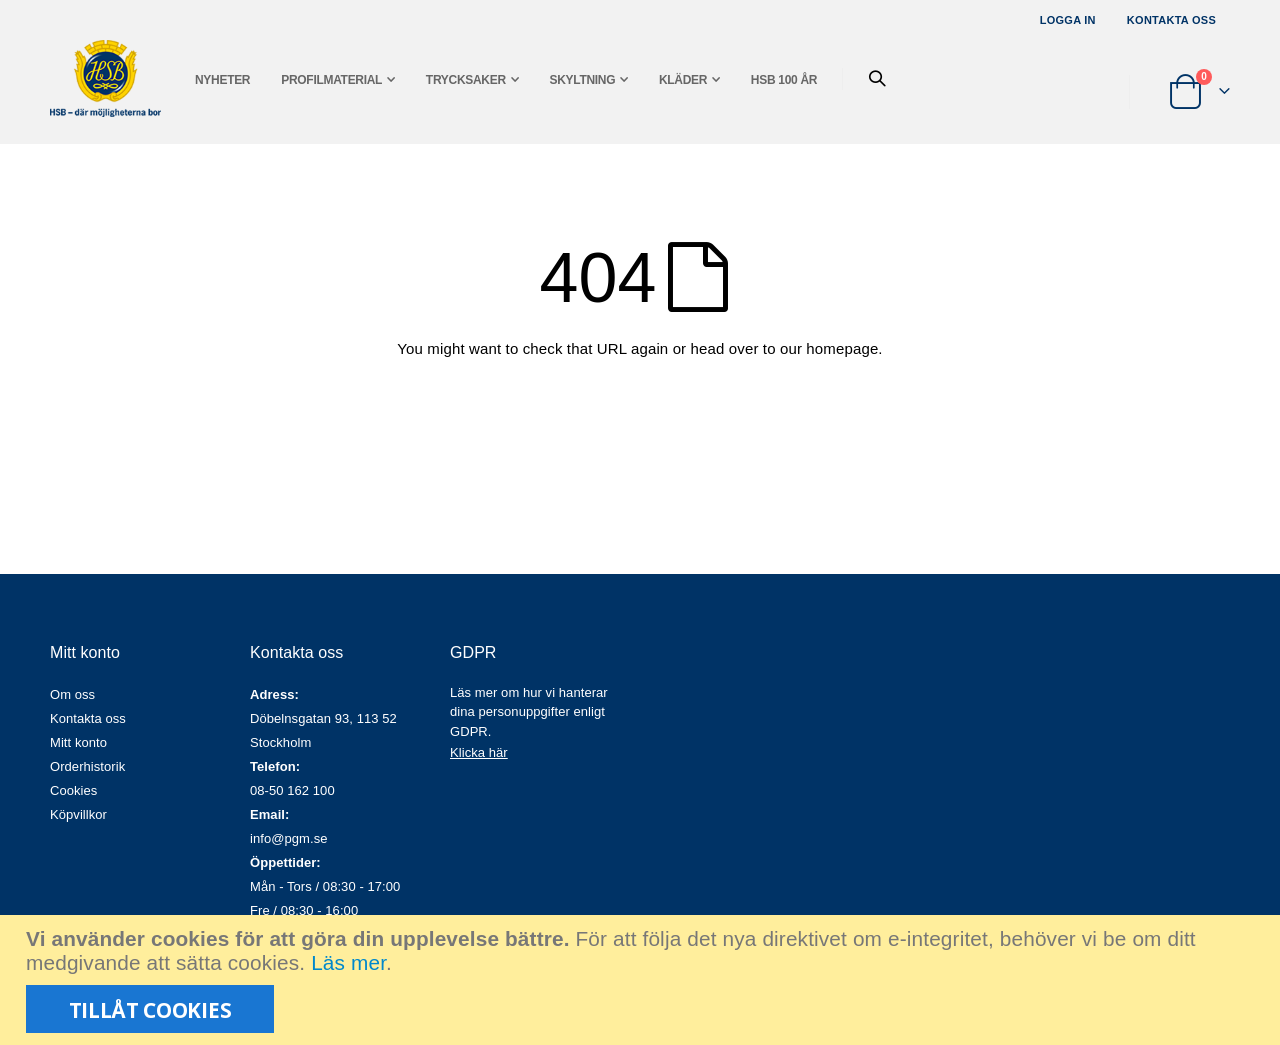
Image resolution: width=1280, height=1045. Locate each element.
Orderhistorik (87, 766)
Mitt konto (78, 742)
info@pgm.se (289, 838)
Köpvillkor (78, 814)
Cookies (73, 790)
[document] (642, 980)
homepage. (844, 348)
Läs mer (348, 962)
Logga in (1068, 20)
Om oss (72, 694)
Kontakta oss (1171, 20)
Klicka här (479, 752)
